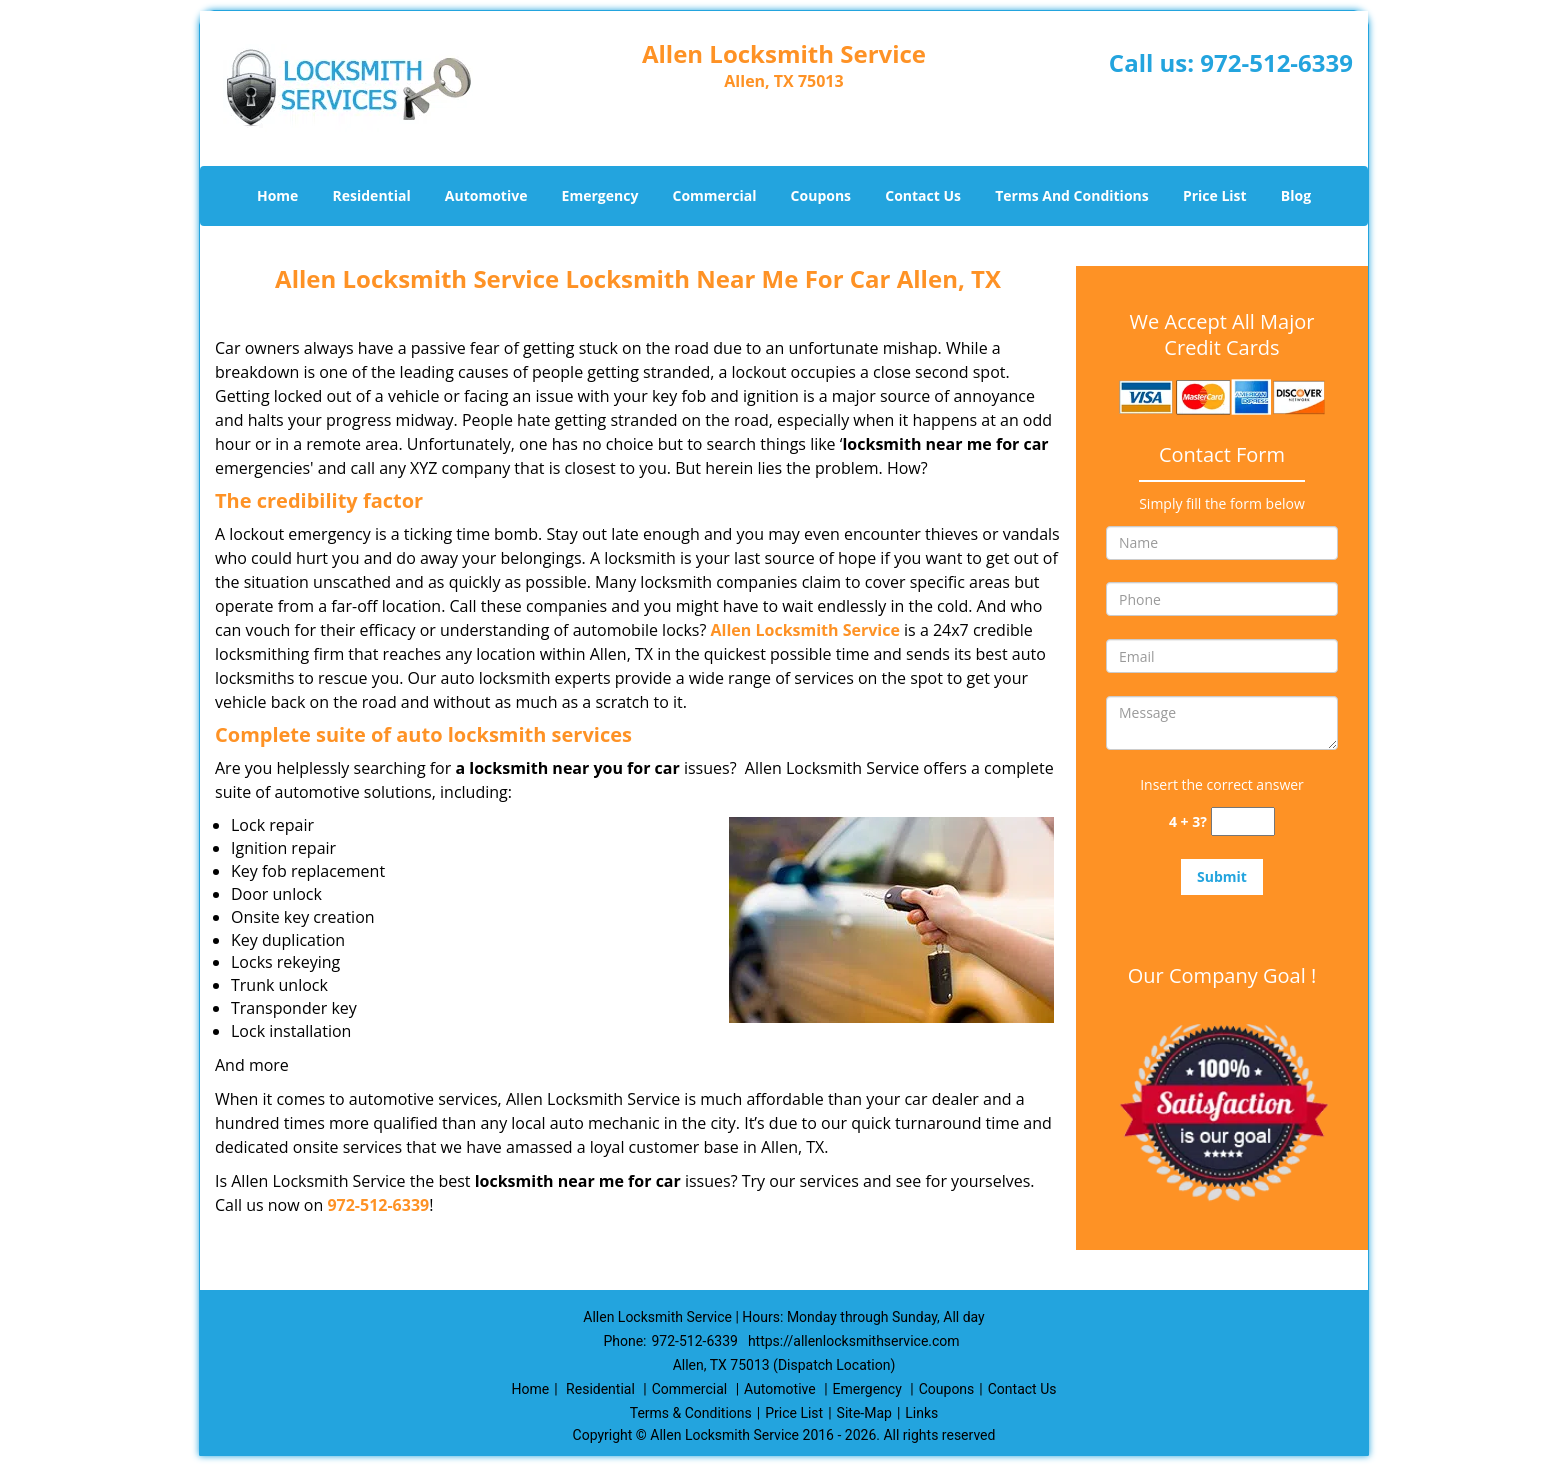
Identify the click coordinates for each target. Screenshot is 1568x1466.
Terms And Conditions (1072, 195)
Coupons (821, 195)
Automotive (486, 195)
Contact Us (923, 195)
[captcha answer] (1243, 821)
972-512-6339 (1276, 62)
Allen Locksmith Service (805, 630)
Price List (1215, 195)
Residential (372, 195)
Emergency (600, 195)
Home (277, 195)
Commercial (715, 195)
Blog (1296, 195)
